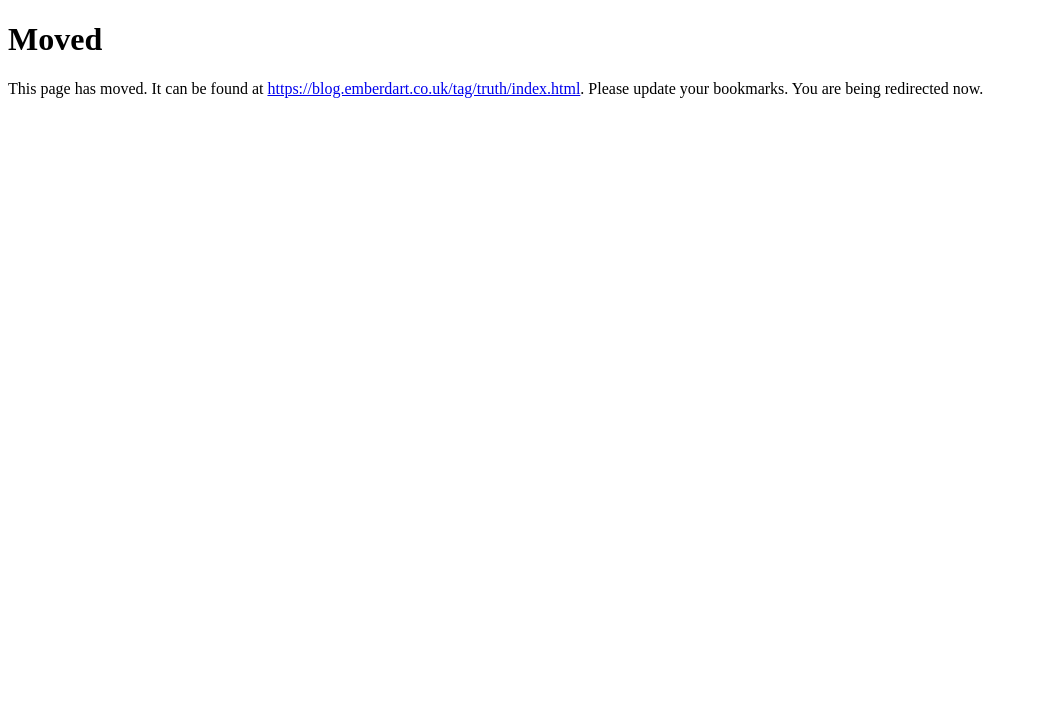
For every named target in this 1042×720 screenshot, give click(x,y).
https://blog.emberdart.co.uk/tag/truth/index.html (423, 88)
